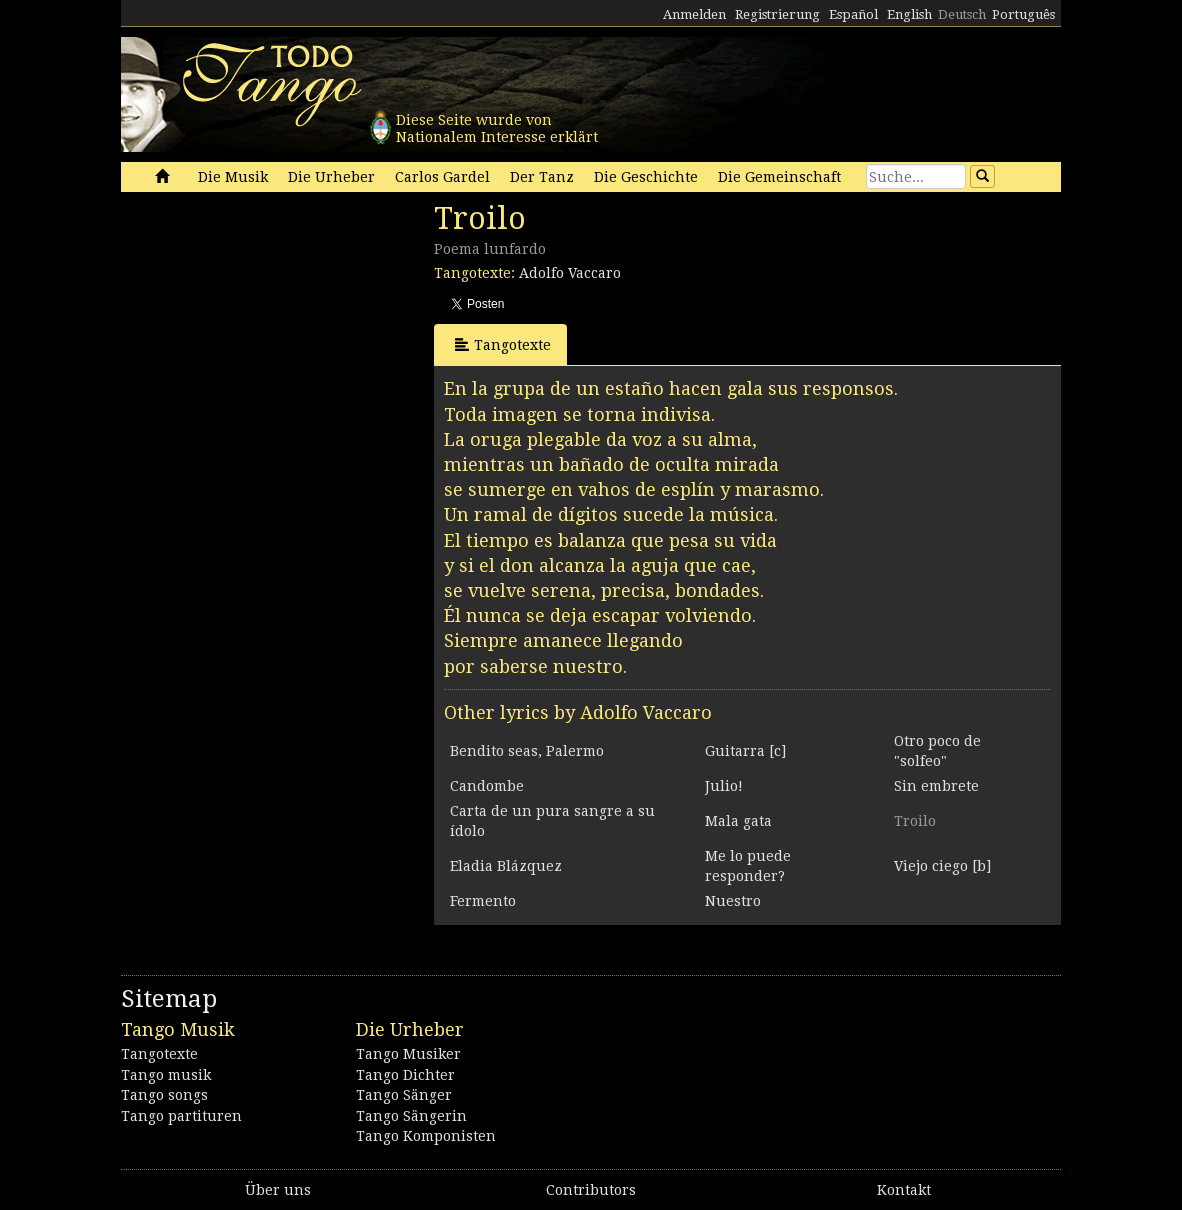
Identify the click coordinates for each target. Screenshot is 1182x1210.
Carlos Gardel (442, 177)
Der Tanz (542, 177)
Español (853, 14)
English (909, 14)
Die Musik (233, 177)
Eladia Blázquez (506, 866)
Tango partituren (181, 1116)
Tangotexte (503, 344)
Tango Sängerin (411, 1116)
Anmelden (694, 14)
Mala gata (738, 821)
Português (1023, 14)
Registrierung (777, 14)
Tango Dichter (405, 1075)
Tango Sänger (404, 1095)
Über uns (278, 1190)
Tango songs (164, 1095)
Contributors (591, 1190)
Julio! (724, 786)
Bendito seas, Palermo (527, 751)
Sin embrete (936, 786)
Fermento (483, 901)
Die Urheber (331, 177)
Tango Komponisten (426, 1136)
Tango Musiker (408, 1054)
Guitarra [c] (745, 751)
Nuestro (733, 901)
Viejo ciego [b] (942, 866)
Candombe (487, 786)
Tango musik (166, 1075)
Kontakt (904, 1190)
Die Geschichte (646, 177)
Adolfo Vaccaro (570, 273)
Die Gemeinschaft (779, 177)
